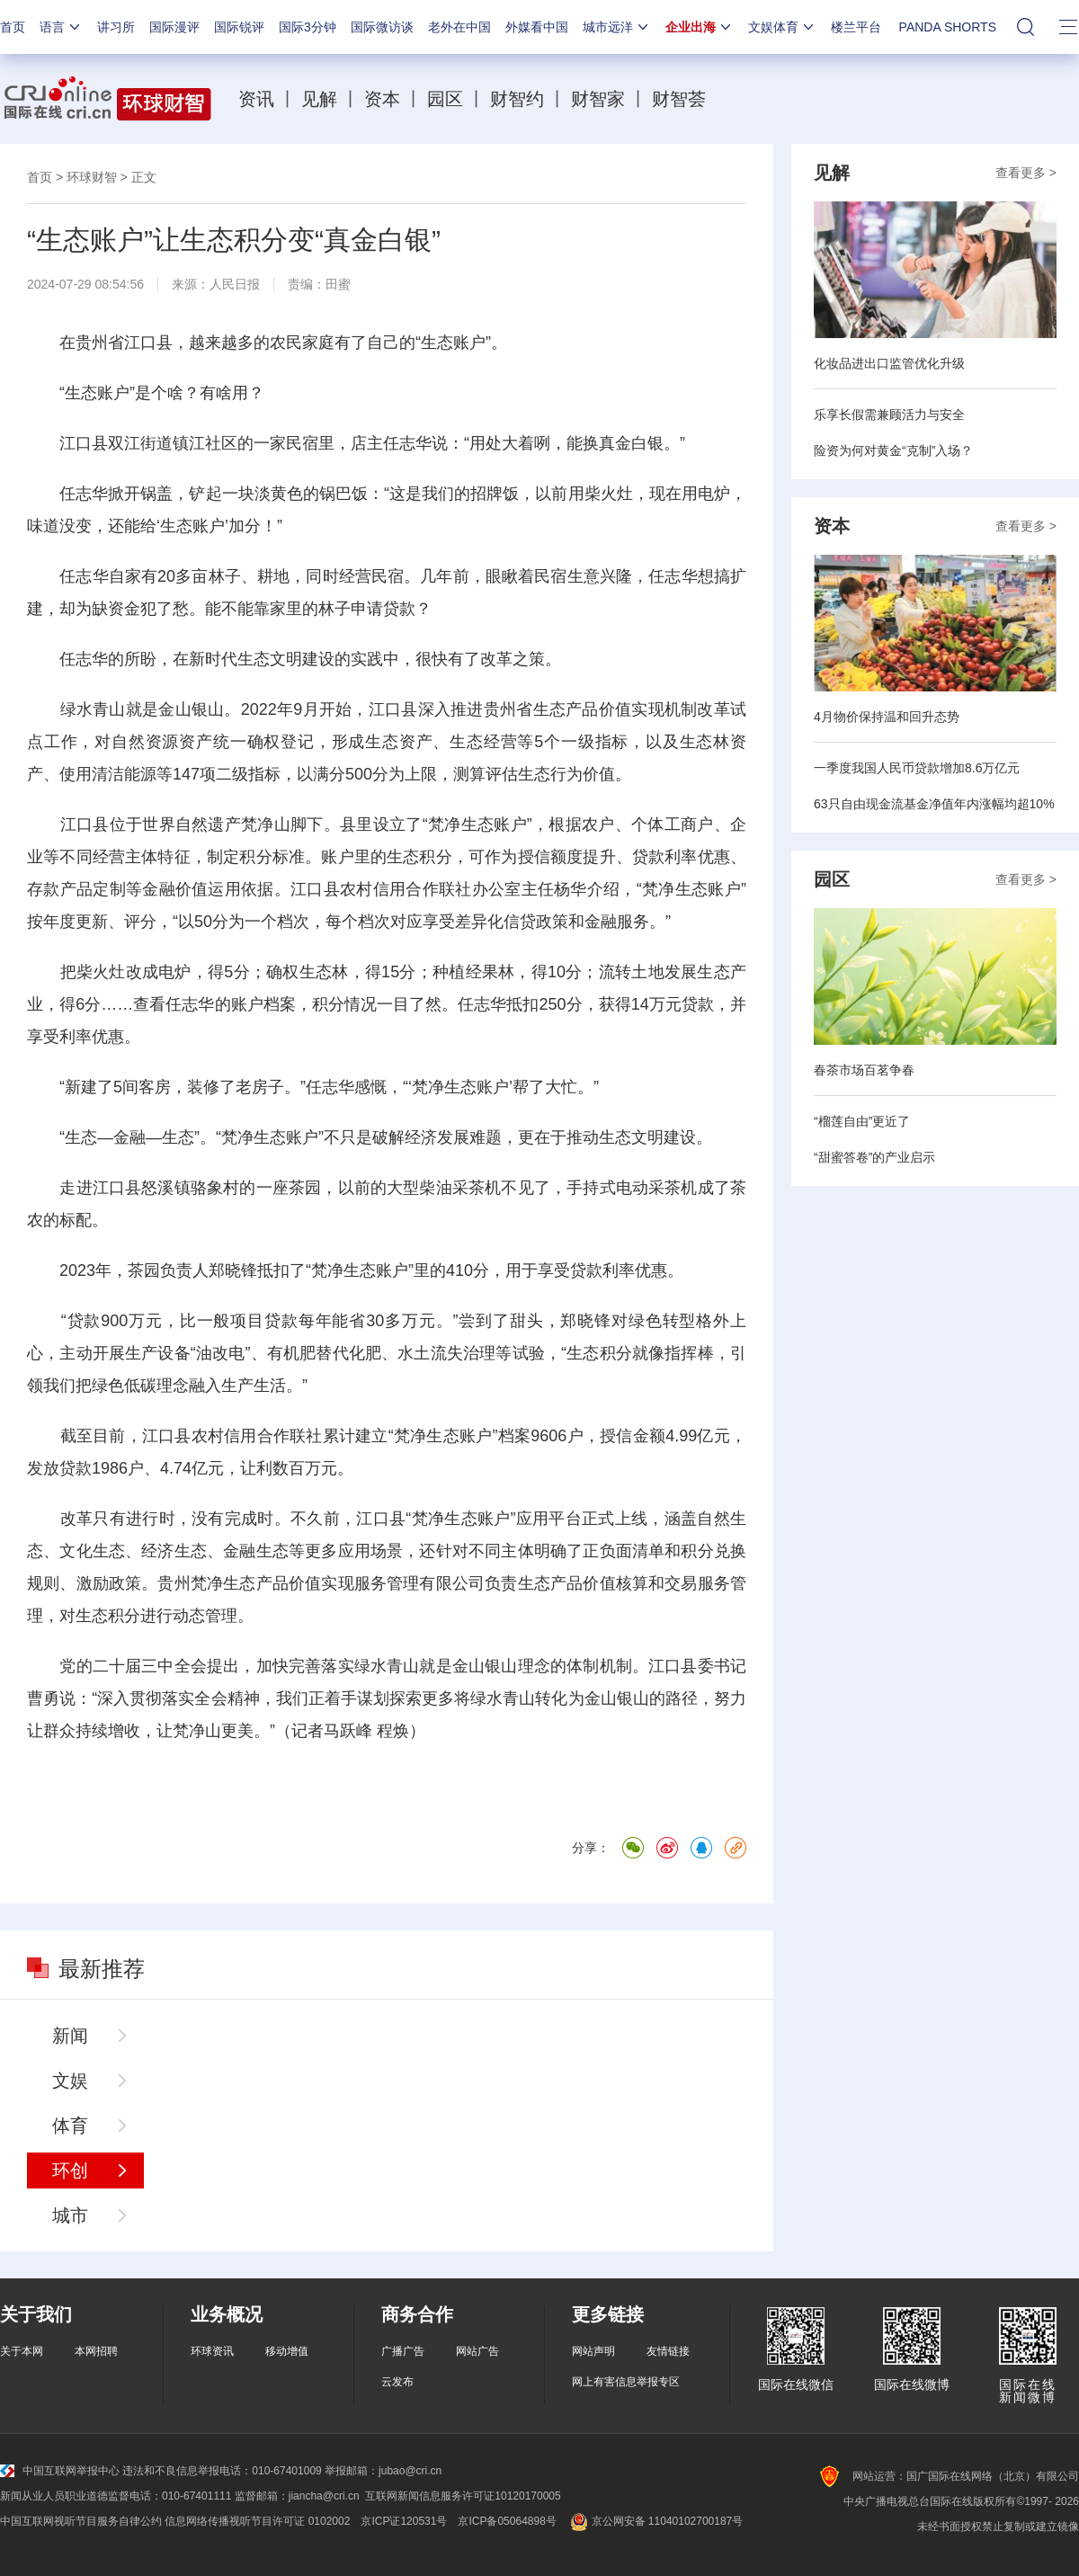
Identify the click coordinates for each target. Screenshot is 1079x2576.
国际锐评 (239, 27)
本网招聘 (96, 2351)
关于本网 (21, 2351)
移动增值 (286, 2351)
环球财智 (92, 177)
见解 (319, 99)
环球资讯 (212, 2351)
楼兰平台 (856, 27)
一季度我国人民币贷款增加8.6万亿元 (917, 768)
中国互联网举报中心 (60, 2471)
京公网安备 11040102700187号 (655, 2521)
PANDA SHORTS (947, 27)
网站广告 (477, 2351)
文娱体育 (782, 27)
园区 (445, 99)
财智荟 (679, 99)
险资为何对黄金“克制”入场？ (893, 450)
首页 (12, 27)
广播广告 (402, 2351)
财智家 (598, 99)
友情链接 (668, 2351)
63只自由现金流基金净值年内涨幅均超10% (934, 804)
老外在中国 (459, 27)
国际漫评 (174, 27)
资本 (382, 99)
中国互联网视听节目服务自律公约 (81, 2521)
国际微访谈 (382, 27)
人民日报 (235, 284)
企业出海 (699, 27)
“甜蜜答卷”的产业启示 (874, 1157)
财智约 (517, 99)
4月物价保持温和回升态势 (886, 716)
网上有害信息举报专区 (626, 2381)
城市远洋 (617, 27)
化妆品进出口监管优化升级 (889, 363)
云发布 (397, 2381)
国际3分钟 (307, 27)
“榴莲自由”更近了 (862, 1121)
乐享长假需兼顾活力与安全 (889, 414)
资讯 (256, 99)
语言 (61, 27)
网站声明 (593, 2351)
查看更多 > (1026, 172)
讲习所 (116, 27)
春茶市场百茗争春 (864, 1070)
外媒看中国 (536, 27)
